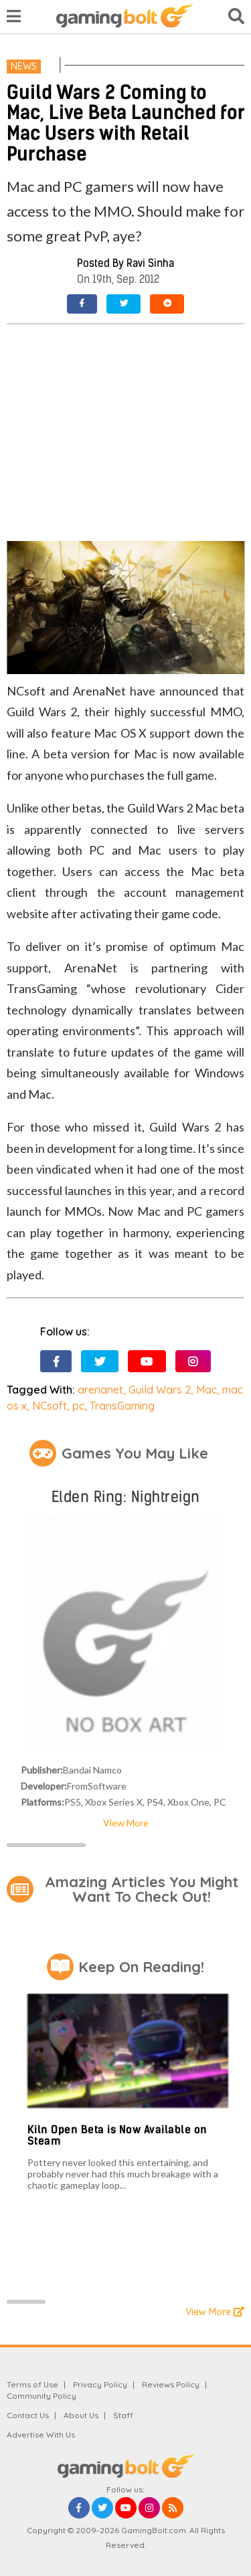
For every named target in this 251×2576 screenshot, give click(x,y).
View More (126, 1822)
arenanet (100, 1389)
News (24, 66)
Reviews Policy (170, 2384)
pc (78, 1405)
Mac (206, 1389)
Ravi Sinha (150, 263)
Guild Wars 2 (160, 1389)
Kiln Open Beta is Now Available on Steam (117, 2135)
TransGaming (122, 1405)
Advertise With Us (41, 2435)
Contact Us (28, 2415)
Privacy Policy (100, 2384)
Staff (123, 2415)
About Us (81, 2415)
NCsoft (49, 1405)
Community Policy (41, 2396)
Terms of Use (32, 2384)
